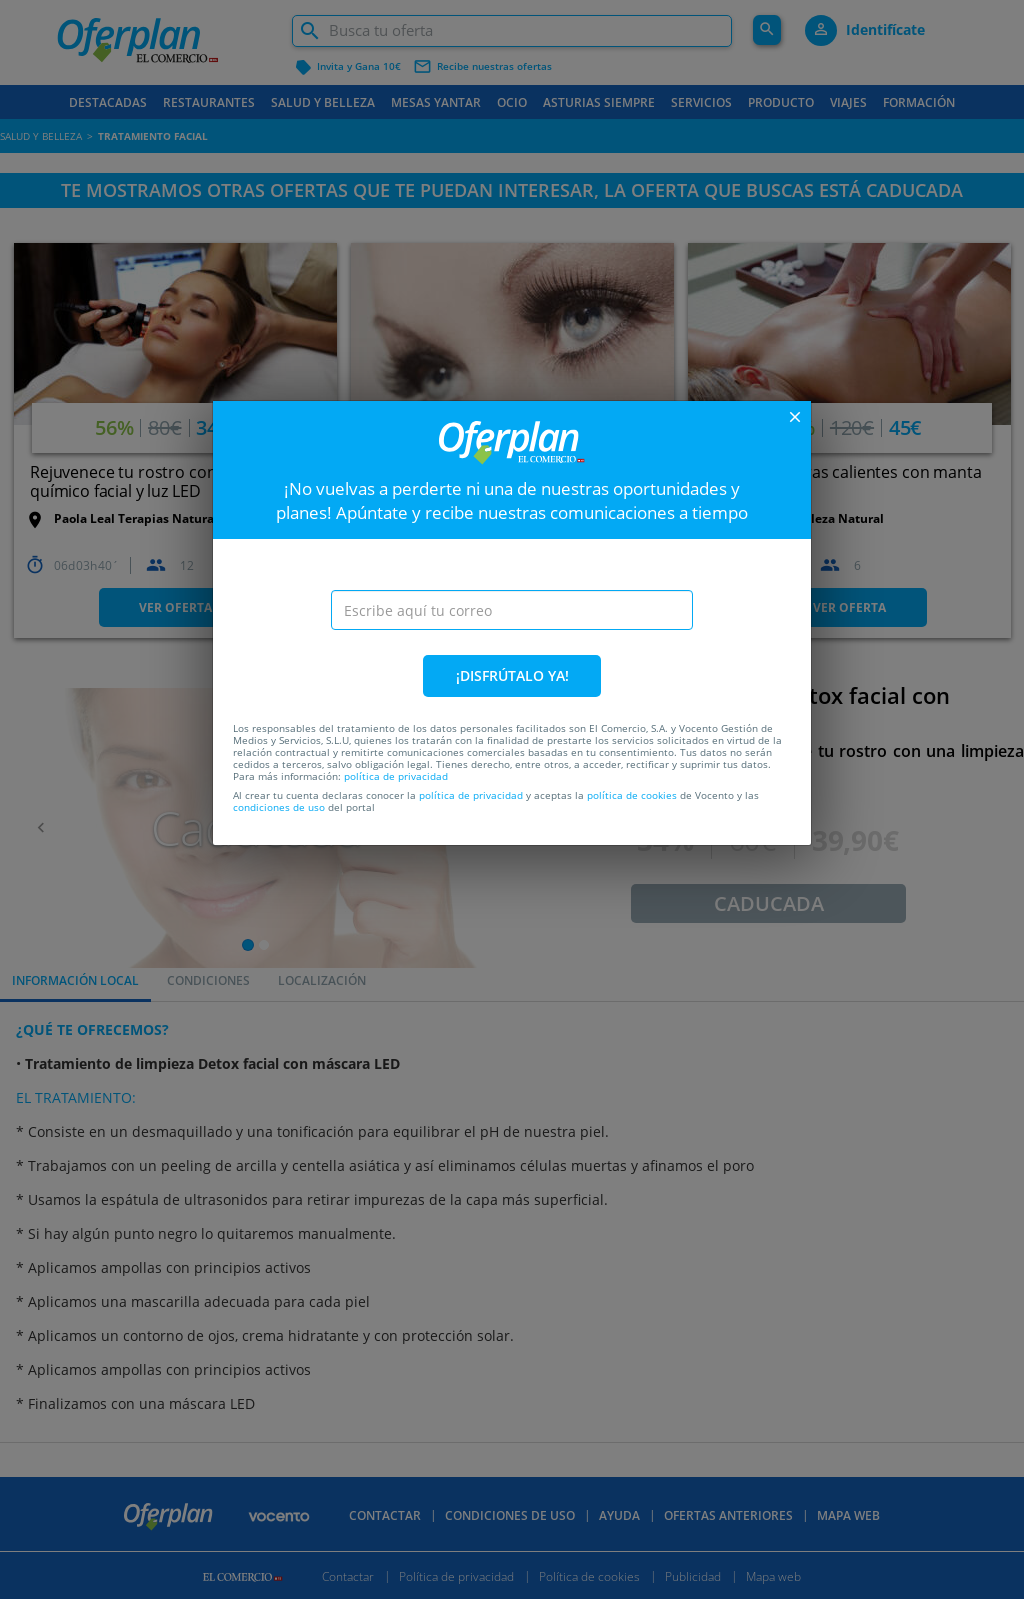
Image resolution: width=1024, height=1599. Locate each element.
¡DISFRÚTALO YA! (512, 675)
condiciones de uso (279, 807)
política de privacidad (396, 776)
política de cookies (632, 795)
